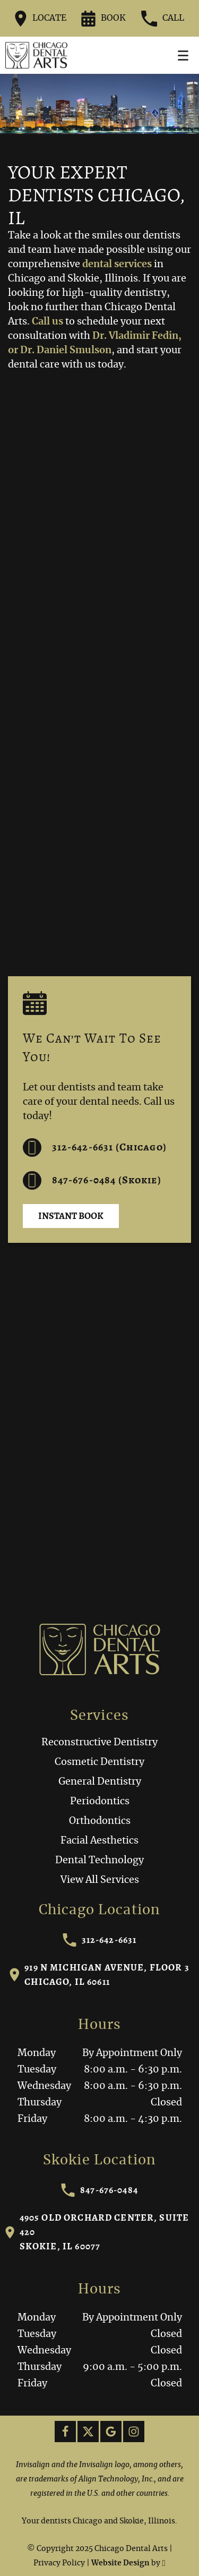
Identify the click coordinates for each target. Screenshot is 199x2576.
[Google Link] (111, 2431)
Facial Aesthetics (99, 1841)
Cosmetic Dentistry (99, 1762)
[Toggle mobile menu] (183, 55)
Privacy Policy (59, 2563)
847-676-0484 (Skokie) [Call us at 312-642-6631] (92, 1180)
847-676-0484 (99, 2190)
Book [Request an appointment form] (103, 19)
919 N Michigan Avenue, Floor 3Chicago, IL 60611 (99, 1974)
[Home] (36, 55)
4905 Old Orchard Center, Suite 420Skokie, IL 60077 (97, 2232)
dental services (117, 264)
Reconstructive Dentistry (99, 1742)
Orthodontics (100, 1821)
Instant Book (70, 1215)
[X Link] (88, 2431)
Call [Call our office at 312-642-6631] (163, 19)
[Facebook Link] (65, 2431)
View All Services (99, 1880)
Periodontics (99, 1801)
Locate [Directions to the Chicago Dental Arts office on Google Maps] (40, 19)
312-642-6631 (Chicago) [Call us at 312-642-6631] (95, 1147)
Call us (47, 322)
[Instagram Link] (133, 2431)
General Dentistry (99, 1782)
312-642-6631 (100, 1940)
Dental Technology (99, 1860)
